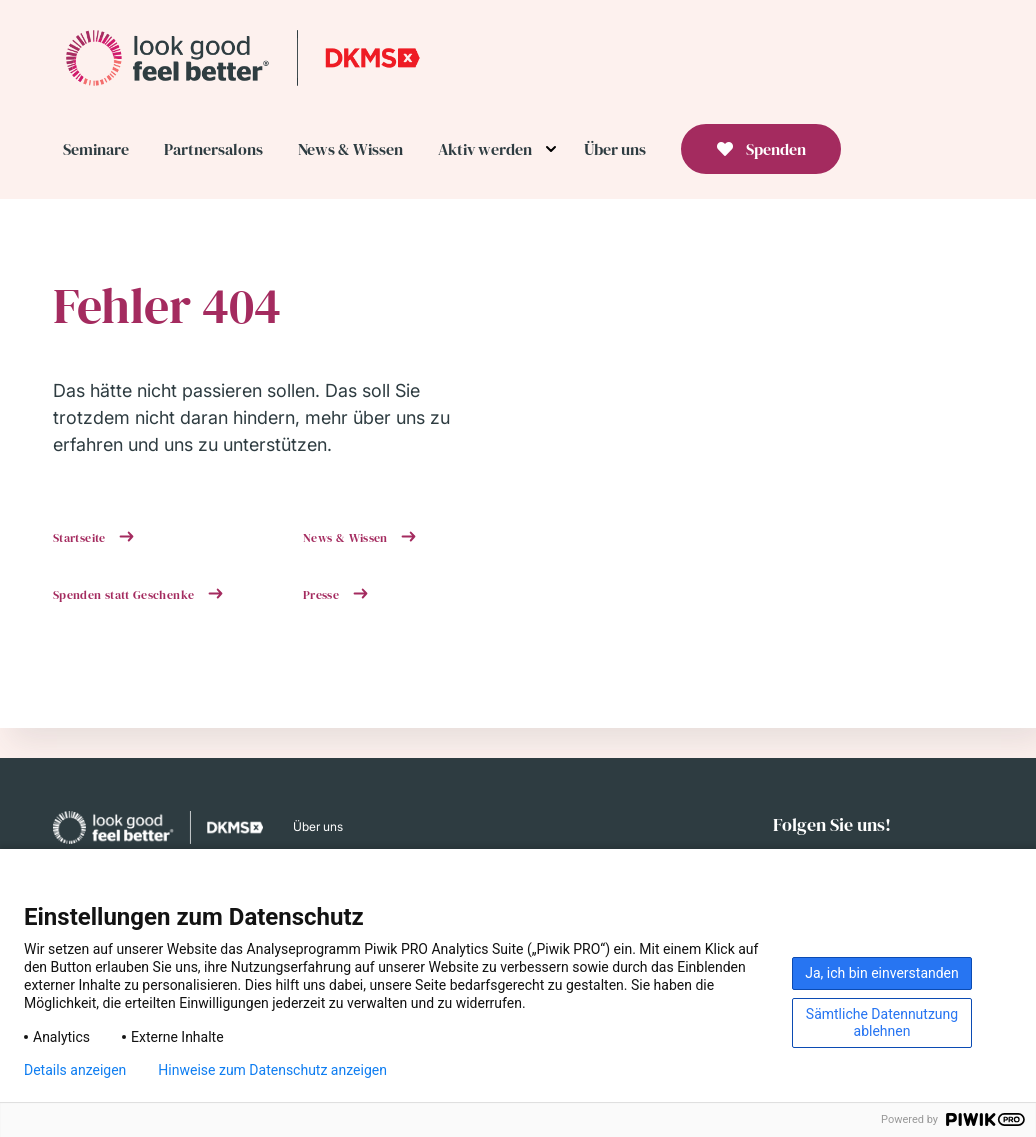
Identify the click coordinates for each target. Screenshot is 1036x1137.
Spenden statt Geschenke (125, 595)
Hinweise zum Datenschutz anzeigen (272, 1070)
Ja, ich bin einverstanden (882, 973)
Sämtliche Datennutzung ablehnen (882, 1022)
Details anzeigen (75, 1070)
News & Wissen (347, 538)
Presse (323, 595)
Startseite (81, 538)
